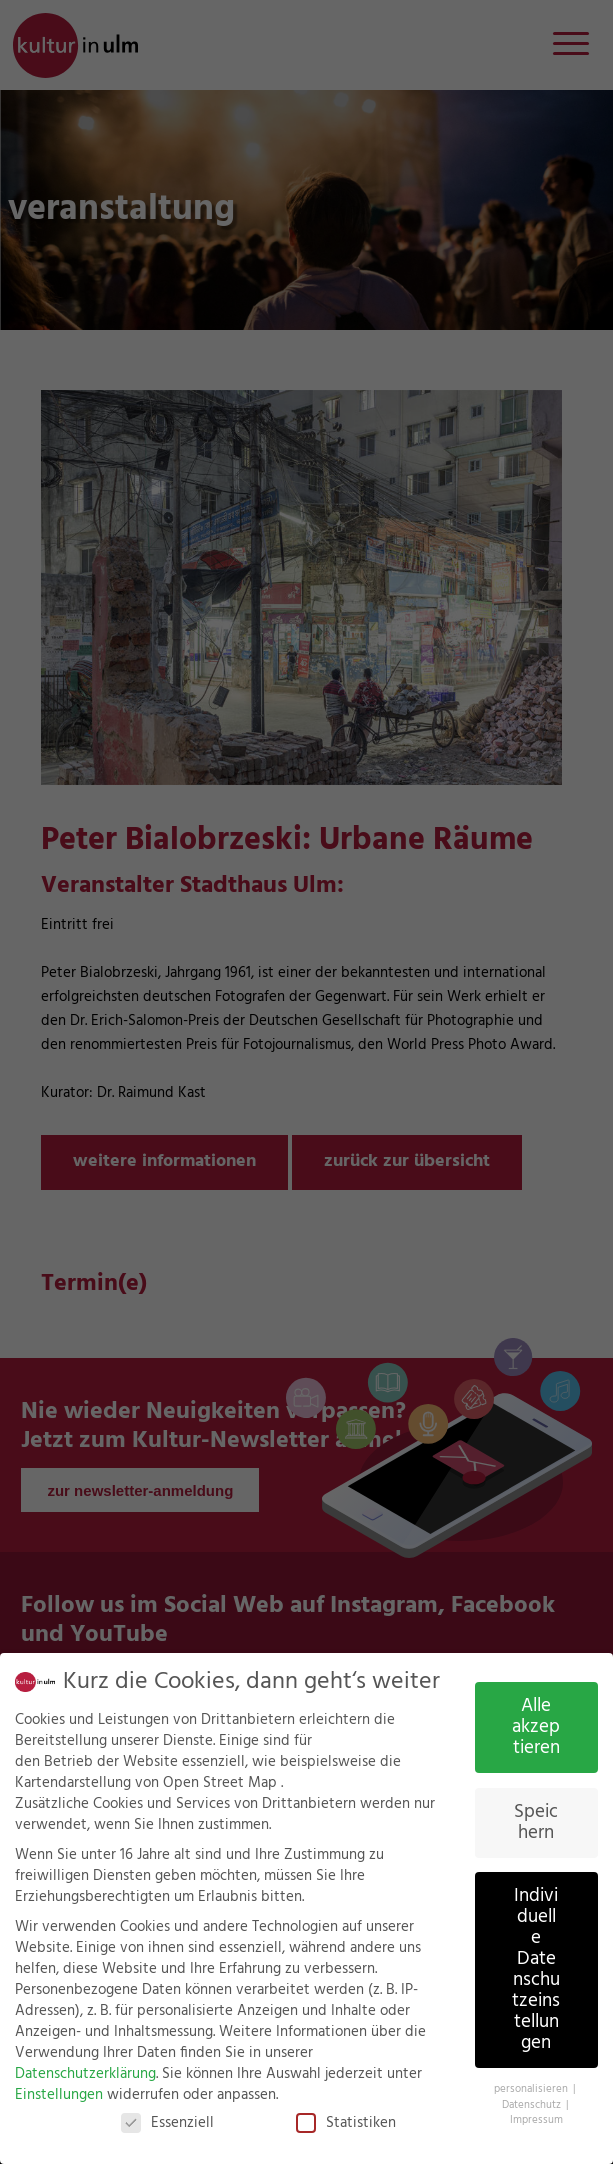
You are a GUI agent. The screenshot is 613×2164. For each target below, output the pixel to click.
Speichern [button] (536, 1822)
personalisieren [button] (532, 2089)
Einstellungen (59, 2095)
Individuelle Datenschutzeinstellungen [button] (536, 1969)
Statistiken (346, 2123)
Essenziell (167, 2123)
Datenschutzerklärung (85, 2074)
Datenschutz (533, 2105)
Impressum (536, 2120)
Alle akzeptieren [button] (536, 1727)
